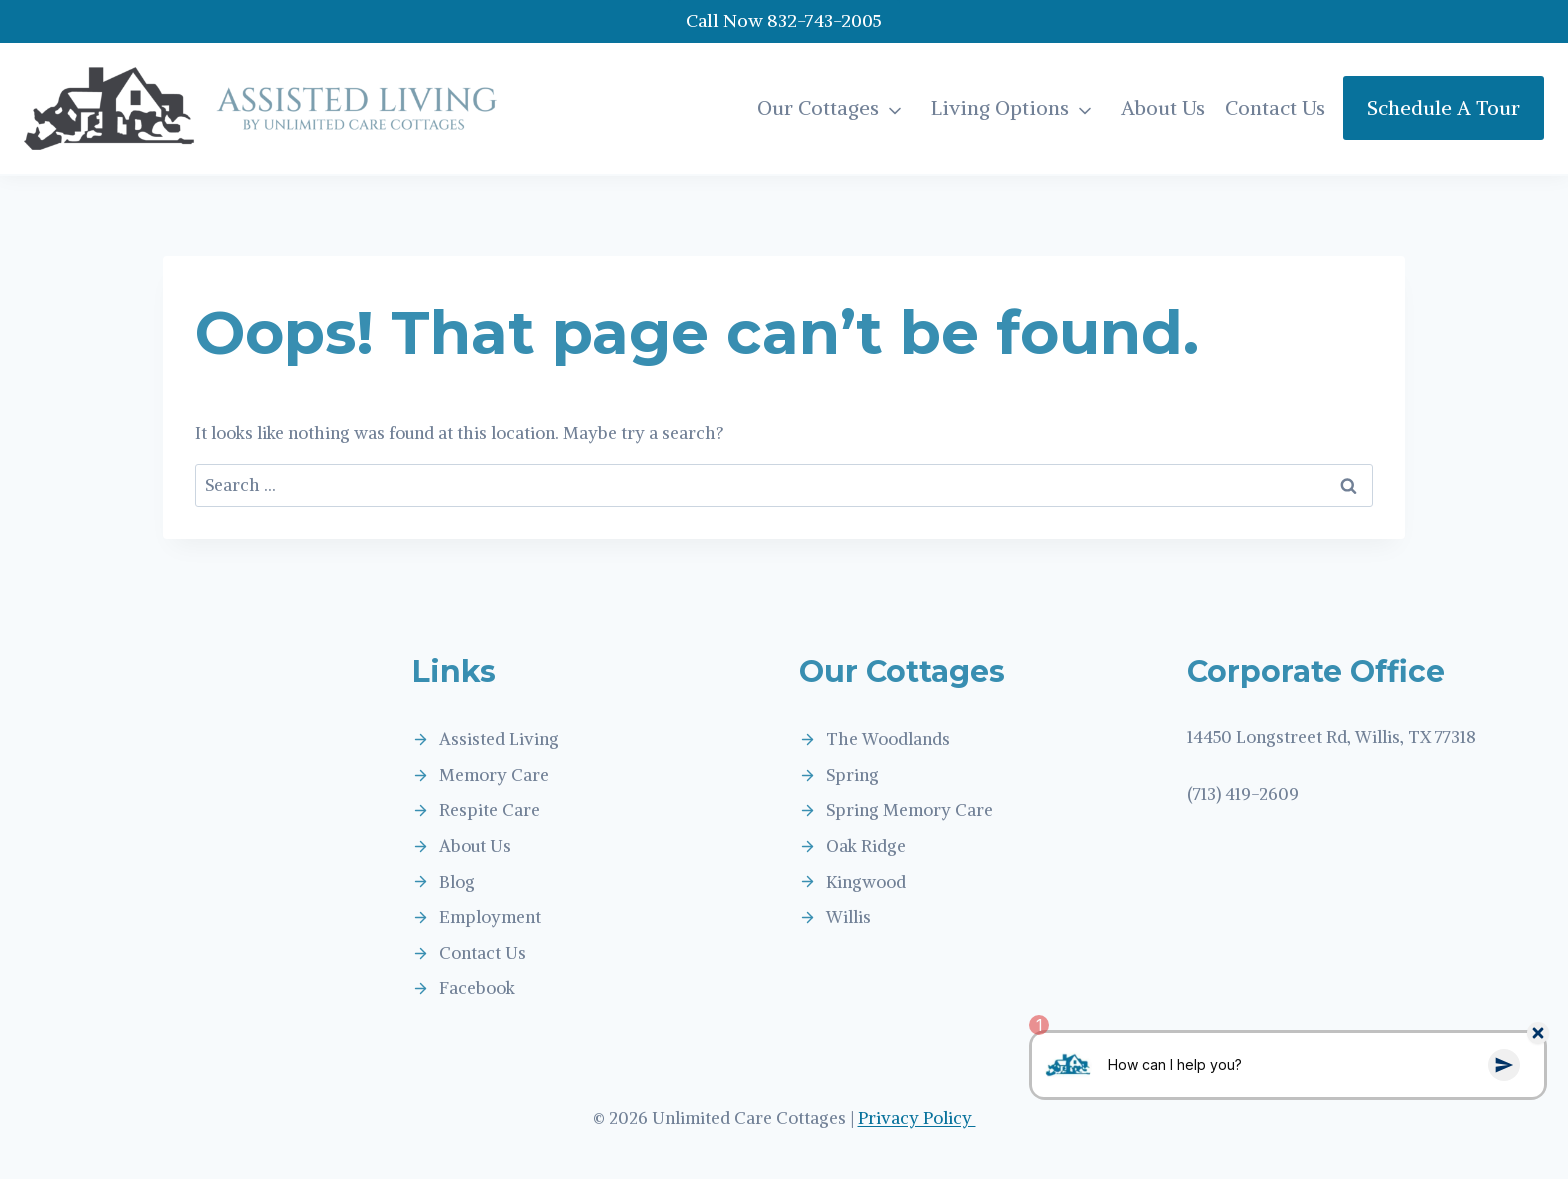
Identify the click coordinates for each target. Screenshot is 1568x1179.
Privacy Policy (917, 1118)
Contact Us (1275, 107)
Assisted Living (499, 739)
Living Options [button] (1000, 107)
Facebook (477, 988)
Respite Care (489, 810)
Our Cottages (818, 107)
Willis (848, 917)
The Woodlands (888, 739)
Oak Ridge (866, 846)
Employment (490, 917)
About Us (1163, 107)
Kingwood (866, 882)
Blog (457, 882)
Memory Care (494, 775)
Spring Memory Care (909, 810)
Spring (852, 775)
